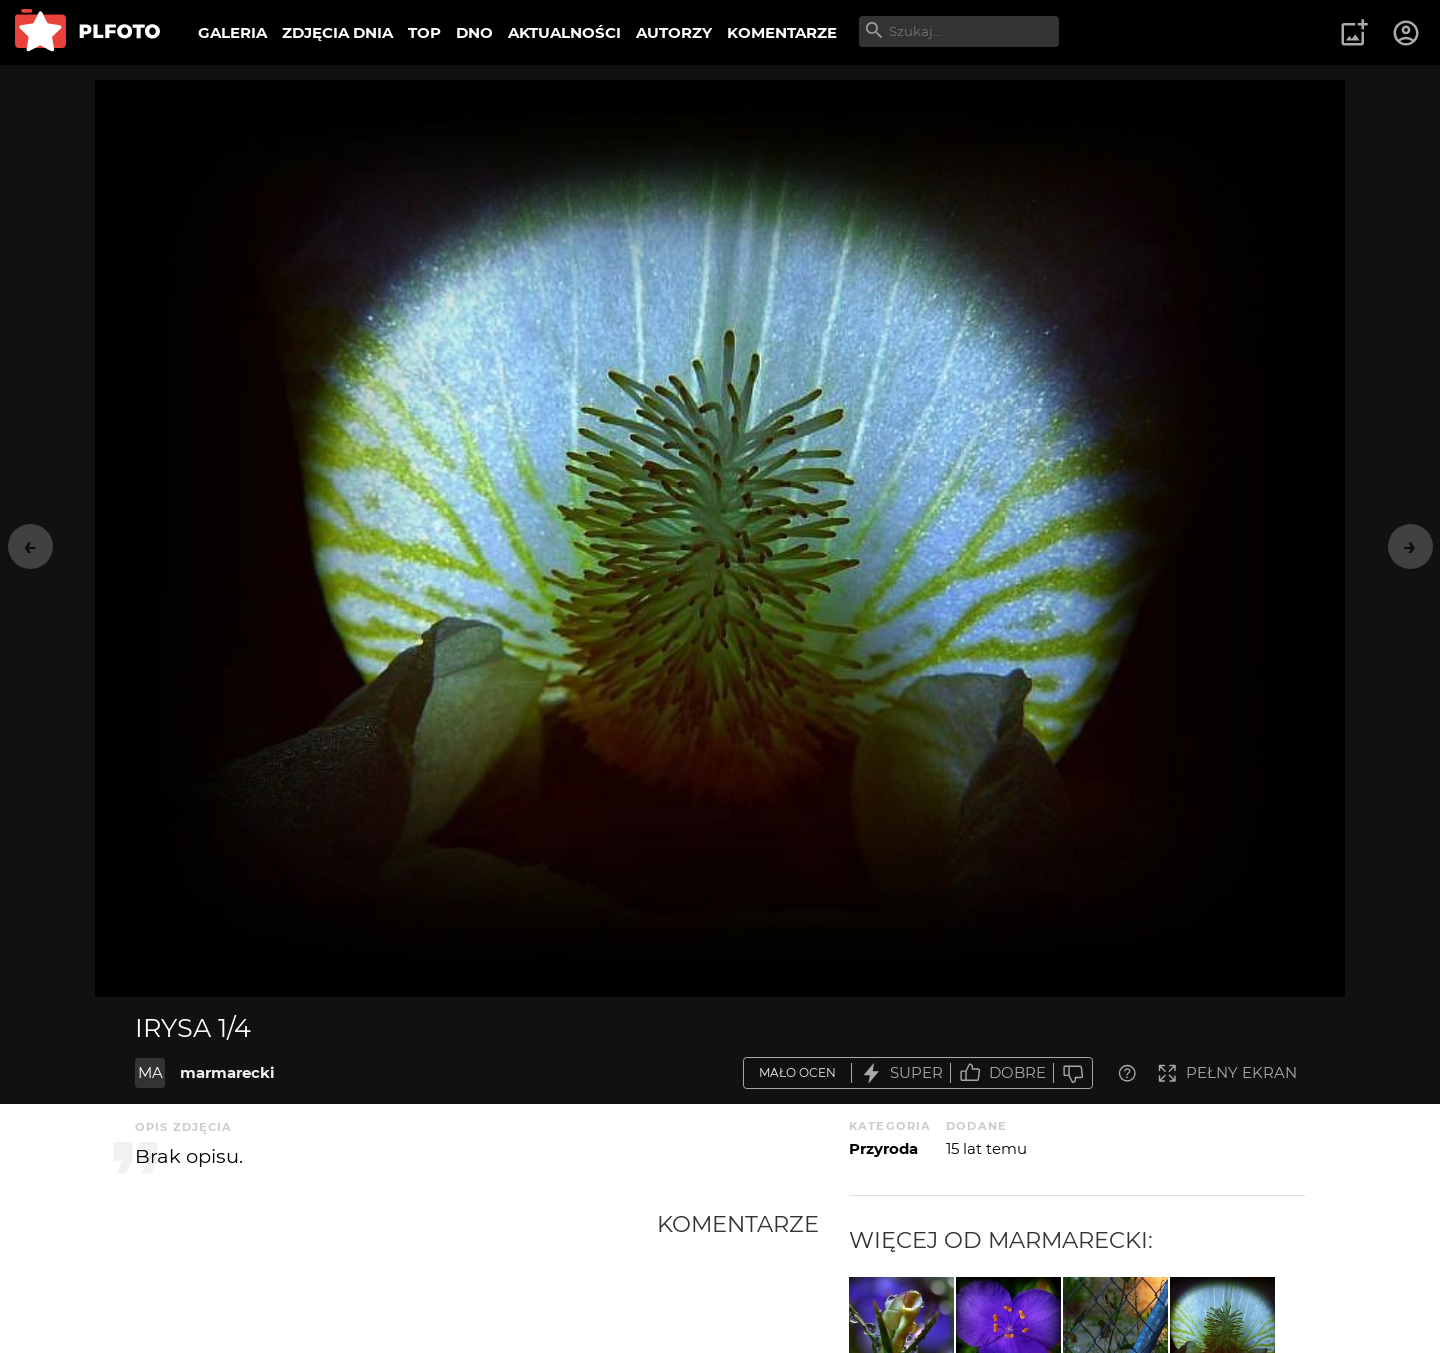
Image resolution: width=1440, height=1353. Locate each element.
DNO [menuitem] (474, 32)
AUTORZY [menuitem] (674, 32)
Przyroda (883, 1148)
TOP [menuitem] (424, 32)
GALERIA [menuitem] (232, 32)
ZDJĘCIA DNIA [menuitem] (337, 32)
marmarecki (227, 1072)
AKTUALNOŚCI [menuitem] (564, 32)
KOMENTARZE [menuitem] (782, 32)
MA (150, 1072)
